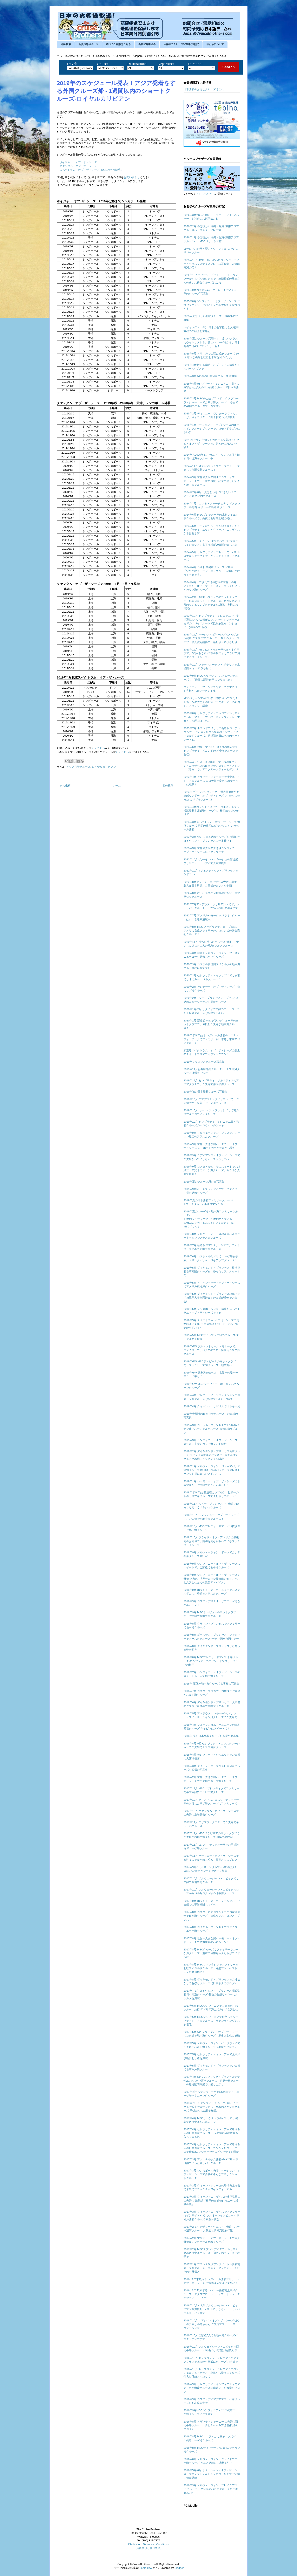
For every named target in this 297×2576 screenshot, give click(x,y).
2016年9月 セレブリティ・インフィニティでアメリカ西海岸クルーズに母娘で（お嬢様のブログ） (212, 2388)
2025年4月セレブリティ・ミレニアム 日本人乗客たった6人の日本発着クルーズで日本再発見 (211, 387)
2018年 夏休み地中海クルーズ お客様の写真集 (211, 1683)
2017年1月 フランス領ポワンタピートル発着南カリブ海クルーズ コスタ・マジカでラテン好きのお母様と (212, 2268)
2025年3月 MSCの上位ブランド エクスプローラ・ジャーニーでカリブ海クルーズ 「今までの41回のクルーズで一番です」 (211, 402)
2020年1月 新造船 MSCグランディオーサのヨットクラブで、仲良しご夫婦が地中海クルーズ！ (211, 1024)
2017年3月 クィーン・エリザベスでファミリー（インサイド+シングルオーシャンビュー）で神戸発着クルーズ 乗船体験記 (212, 2215)
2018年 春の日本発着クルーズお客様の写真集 (211, 1735)
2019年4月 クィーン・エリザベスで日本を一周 (212, 1406)
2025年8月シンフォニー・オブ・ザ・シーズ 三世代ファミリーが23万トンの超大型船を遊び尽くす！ (212, 305)
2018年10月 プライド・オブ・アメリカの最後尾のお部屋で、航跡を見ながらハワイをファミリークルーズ (212, 1541)
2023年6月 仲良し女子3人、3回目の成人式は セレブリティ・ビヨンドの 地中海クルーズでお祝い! (211, 750)
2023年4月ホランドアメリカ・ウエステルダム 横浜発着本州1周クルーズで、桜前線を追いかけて (211, 810)
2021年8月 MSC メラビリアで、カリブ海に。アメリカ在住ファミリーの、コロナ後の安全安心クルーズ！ (212, 930)
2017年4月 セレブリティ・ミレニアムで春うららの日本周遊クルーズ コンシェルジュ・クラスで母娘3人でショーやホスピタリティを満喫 (212, 2148)
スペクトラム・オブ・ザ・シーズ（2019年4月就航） (91, 169)
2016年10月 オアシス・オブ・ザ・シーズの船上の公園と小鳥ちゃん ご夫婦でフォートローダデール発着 (211, 2324)
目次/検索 (65, 44)
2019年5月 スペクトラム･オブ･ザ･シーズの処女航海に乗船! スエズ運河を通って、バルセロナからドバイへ (211, 1324)
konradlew (146, 2567)
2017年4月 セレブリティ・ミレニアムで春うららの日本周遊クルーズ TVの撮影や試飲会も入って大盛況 (212, 2133)
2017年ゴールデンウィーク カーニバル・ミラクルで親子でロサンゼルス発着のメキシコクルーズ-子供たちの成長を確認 (212, 2107)
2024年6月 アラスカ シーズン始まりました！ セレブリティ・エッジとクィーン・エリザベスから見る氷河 (212, 529)
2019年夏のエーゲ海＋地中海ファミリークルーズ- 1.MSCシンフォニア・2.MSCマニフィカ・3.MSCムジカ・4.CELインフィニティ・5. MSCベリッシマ (211, 1219)
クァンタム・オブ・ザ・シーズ (78, 165)
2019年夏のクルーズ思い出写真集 (204, 1181)
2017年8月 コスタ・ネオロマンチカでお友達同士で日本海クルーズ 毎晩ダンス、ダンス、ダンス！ (212, 1915)
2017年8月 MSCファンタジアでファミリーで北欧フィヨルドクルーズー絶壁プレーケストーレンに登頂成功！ (212, 1968)
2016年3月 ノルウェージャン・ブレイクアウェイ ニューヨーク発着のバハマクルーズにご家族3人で (212, 2489)
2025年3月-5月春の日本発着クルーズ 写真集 (210, 376)
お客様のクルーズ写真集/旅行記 (181, 44)
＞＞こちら (98, 748)
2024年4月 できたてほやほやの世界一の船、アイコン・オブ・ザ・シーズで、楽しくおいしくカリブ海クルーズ (212, 586)
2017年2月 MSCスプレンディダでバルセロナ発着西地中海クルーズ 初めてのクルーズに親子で (212, 2253)
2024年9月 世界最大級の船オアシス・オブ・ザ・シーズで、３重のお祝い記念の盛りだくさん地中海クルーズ (212, 481)
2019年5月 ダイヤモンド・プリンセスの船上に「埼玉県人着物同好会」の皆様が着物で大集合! (212, 1297)
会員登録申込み (147, 44)
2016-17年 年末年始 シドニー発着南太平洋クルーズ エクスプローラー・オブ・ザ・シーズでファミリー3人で (212, 2294)
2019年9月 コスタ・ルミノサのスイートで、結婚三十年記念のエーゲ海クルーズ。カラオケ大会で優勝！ (212, 1170)
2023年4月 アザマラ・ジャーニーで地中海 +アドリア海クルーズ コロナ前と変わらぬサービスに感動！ (212, 780)
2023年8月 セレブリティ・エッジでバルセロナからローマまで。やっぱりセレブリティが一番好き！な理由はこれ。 (212, 717)
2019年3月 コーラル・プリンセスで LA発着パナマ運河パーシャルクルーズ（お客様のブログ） (211, 1429)
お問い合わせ (132, 177)
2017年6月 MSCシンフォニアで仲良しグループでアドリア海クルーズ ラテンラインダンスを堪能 (212, 2020)
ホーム (117, 785)
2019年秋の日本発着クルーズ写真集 (205, 1091)
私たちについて (215, 44)
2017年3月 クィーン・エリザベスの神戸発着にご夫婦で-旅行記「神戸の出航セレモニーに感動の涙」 (212, 2200)
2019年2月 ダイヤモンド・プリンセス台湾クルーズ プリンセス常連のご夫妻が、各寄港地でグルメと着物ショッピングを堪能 (212, 1455)
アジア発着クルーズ (78, 766)
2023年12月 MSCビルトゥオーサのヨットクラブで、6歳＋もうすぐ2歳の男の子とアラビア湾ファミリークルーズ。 (212, 653)
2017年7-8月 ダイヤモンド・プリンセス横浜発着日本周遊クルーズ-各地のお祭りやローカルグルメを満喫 (212, 1994)
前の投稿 (168, 785)
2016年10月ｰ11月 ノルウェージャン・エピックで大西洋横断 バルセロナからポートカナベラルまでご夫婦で (212, 2309)
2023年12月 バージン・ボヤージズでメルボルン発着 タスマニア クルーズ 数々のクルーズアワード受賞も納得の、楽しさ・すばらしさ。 (212, 638)
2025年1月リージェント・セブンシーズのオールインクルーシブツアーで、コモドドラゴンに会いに (212, 428)
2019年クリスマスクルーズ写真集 (204, 1061)
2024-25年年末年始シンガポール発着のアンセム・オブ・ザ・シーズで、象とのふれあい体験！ (211, 443)
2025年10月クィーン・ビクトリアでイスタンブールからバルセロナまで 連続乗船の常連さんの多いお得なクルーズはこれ (212, 278)
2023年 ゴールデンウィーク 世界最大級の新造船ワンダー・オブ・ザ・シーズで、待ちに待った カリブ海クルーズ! (212, 795)
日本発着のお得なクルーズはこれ (204, 89)
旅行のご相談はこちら (118, 44)
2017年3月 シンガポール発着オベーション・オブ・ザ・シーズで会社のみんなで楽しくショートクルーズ (212, 2174)
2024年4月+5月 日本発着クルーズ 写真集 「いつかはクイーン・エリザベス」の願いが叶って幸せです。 (212, 571)
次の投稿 (65, 785)
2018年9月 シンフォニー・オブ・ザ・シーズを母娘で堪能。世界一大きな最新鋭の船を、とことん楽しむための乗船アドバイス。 (212, 1578)
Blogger (179, 2567)
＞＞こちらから (205, 193)
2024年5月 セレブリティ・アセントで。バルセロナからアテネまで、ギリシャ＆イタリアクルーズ (212, 556)
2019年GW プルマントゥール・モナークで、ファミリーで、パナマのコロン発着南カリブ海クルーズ (212, 1350)
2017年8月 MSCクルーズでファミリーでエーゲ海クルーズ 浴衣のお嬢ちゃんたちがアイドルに (212, 1953)
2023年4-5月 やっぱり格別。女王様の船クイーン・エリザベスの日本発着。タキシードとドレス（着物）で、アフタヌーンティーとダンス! (212, 765)
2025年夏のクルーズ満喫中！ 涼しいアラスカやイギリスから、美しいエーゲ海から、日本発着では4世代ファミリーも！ (212, 342)
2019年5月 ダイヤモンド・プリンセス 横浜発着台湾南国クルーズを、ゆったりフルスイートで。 (212, 1271)
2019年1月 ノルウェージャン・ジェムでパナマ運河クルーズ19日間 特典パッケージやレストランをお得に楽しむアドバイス (212, 1470)
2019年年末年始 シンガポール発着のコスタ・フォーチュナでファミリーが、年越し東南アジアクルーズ (212, 1039)
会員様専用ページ (88, 44)
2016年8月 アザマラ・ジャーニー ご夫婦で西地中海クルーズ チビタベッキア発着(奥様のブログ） (211, 2425)
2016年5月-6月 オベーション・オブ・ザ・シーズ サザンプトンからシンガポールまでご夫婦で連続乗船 (212, 2474)
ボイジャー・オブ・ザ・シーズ (78, 162)
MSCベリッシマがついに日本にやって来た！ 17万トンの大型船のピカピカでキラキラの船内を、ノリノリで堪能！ (212, 702)
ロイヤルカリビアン (104, 766)
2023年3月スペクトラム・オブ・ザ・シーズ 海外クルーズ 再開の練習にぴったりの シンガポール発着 (212, 825)
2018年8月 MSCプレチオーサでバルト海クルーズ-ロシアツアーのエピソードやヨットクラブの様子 (211, 1661)
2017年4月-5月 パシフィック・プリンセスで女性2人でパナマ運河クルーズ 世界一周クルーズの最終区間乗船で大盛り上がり (212, 2080)
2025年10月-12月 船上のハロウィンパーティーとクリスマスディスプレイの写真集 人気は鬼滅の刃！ (212, 264)
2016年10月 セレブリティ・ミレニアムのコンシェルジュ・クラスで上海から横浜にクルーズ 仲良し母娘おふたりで (212, 2373)
